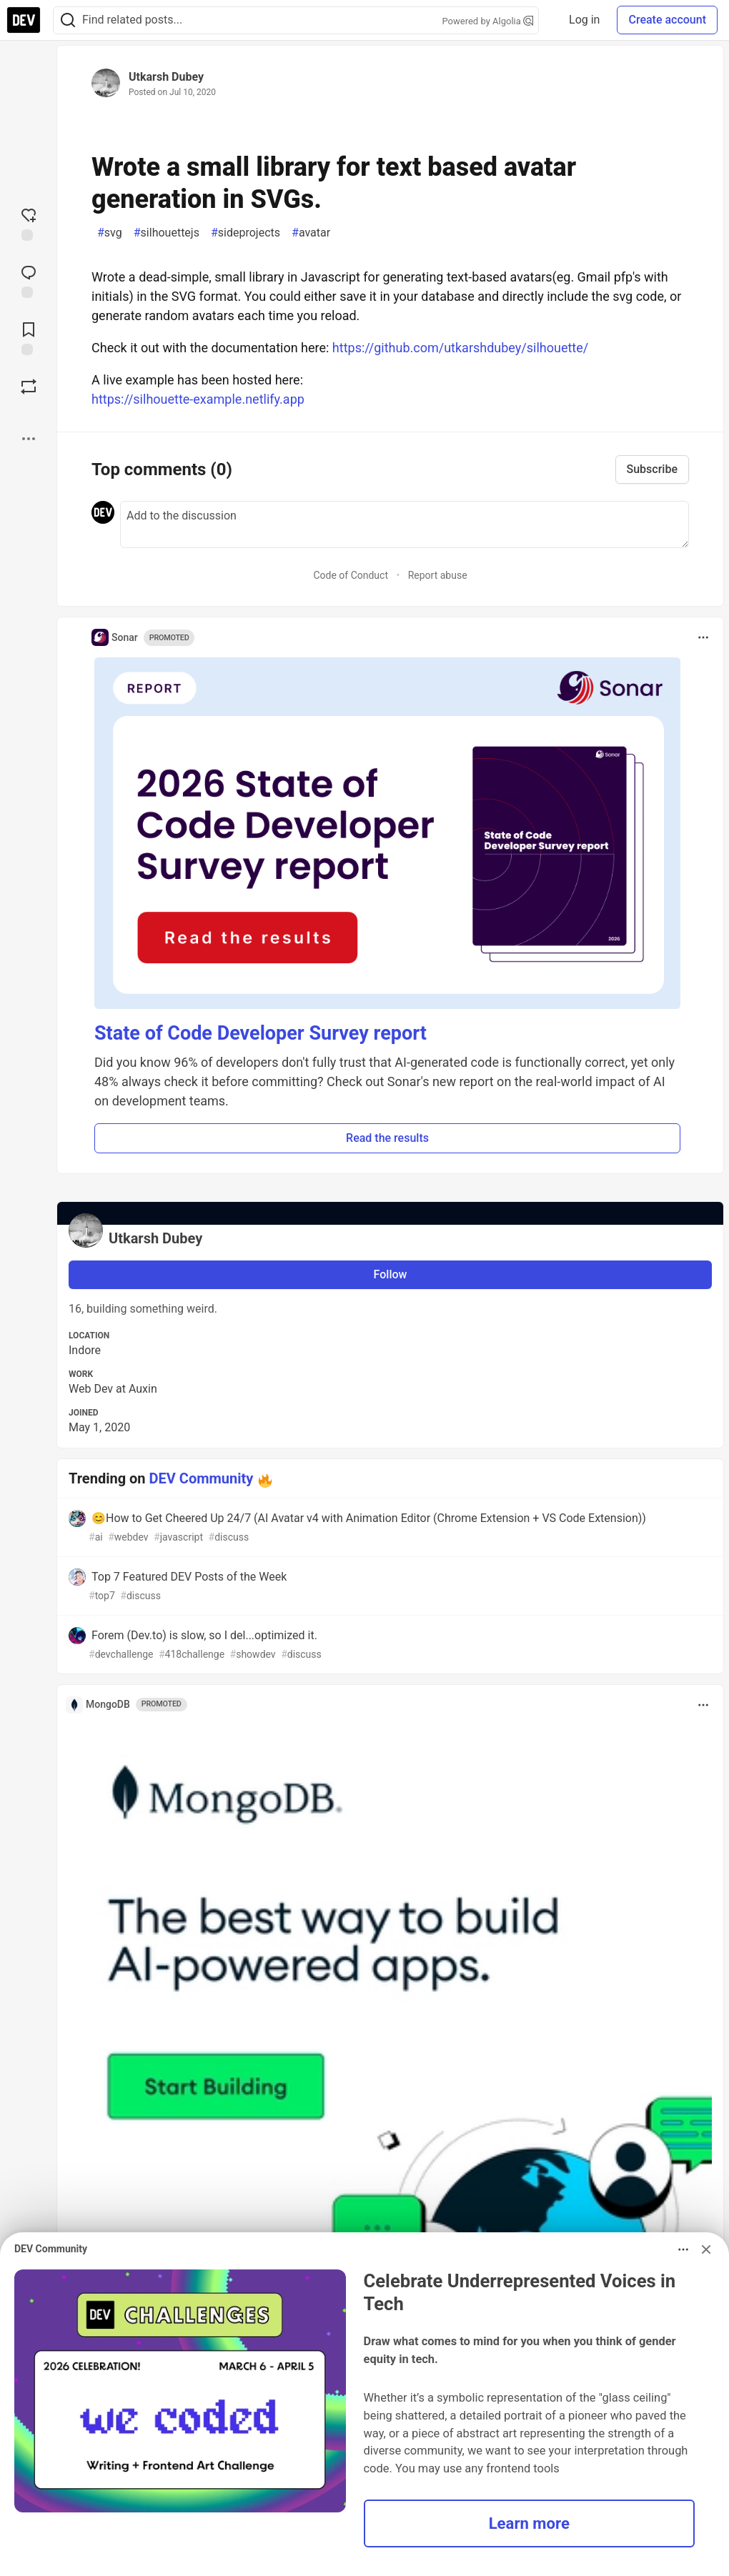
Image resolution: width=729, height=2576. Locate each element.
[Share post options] (28, 438)
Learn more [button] (529, 2523)
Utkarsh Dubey (166, 77)
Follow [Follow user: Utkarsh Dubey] (390, 1274)
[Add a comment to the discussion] (404, 524)
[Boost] (28, 387)
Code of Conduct (350, 575)
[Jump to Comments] (28, 280)
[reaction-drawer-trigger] (28, 223)
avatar (311, 233)
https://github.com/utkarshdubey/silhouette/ (460, 347)
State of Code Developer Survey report (260, 1033)
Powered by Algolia (487, 21)
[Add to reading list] (28, 337)
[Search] (68, 20)
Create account (667, 19)
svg (109, 233)
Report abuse (437, 575)
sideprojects (245, 233)
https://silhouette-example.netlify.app (197, 399)
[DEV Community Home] (23, 20)
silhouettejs (166, 233)
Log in (584, 19)
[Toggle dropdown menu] (703, 637)
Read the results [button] (387, 1138)
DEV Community (201, 1478)
